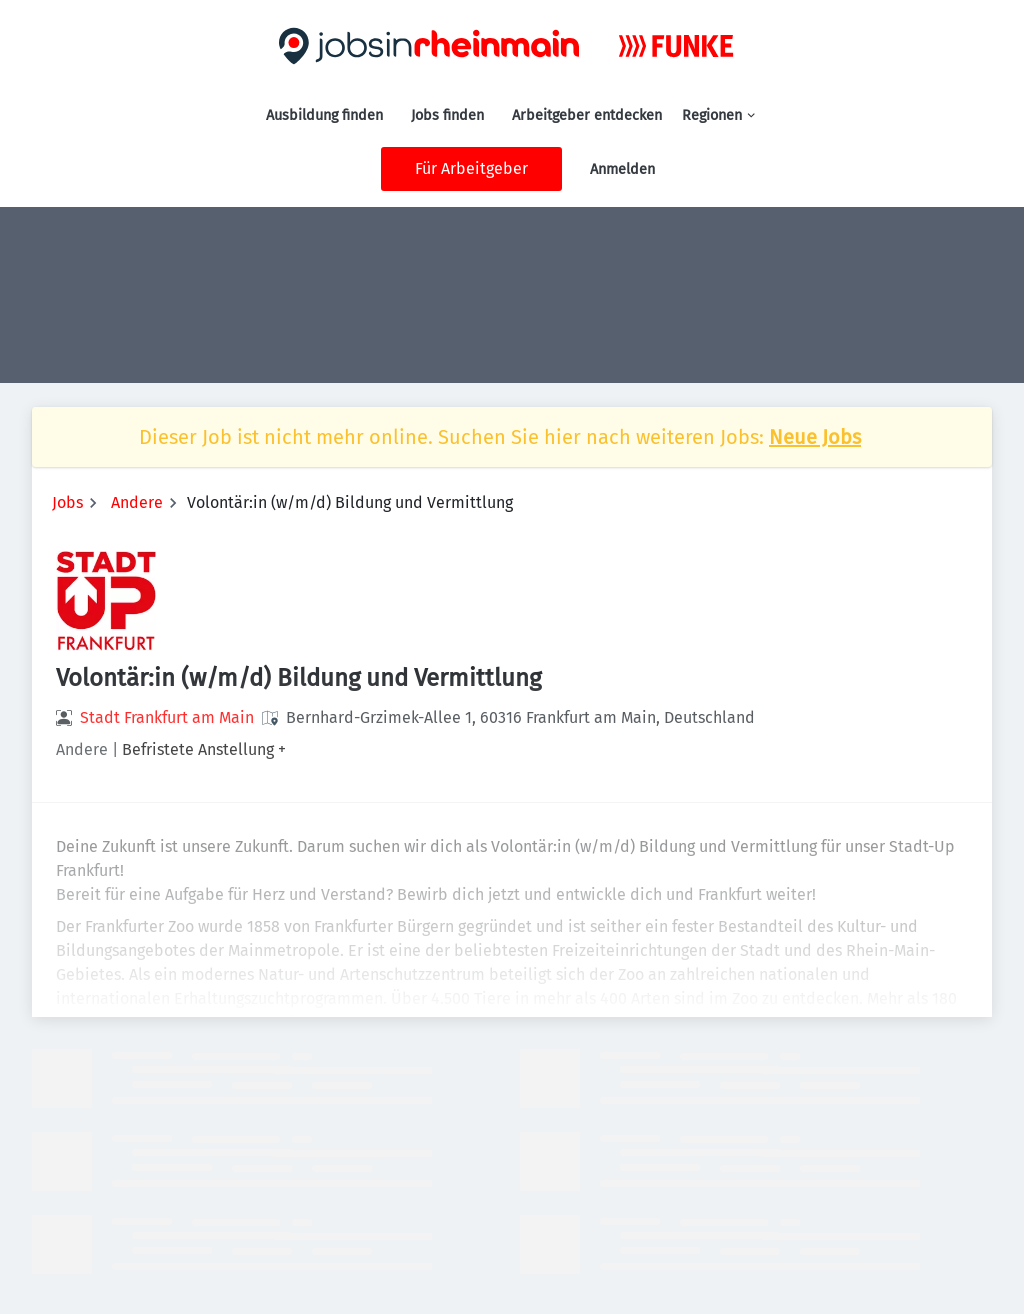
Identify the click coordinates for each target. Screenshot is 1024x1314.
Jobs (67, 502)
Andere (137, 502)
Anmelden (622, 169)
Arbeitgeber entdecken (587, 115)
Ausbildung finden (324, 115)
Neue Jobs (815, 437)
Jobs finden (447, 115)
